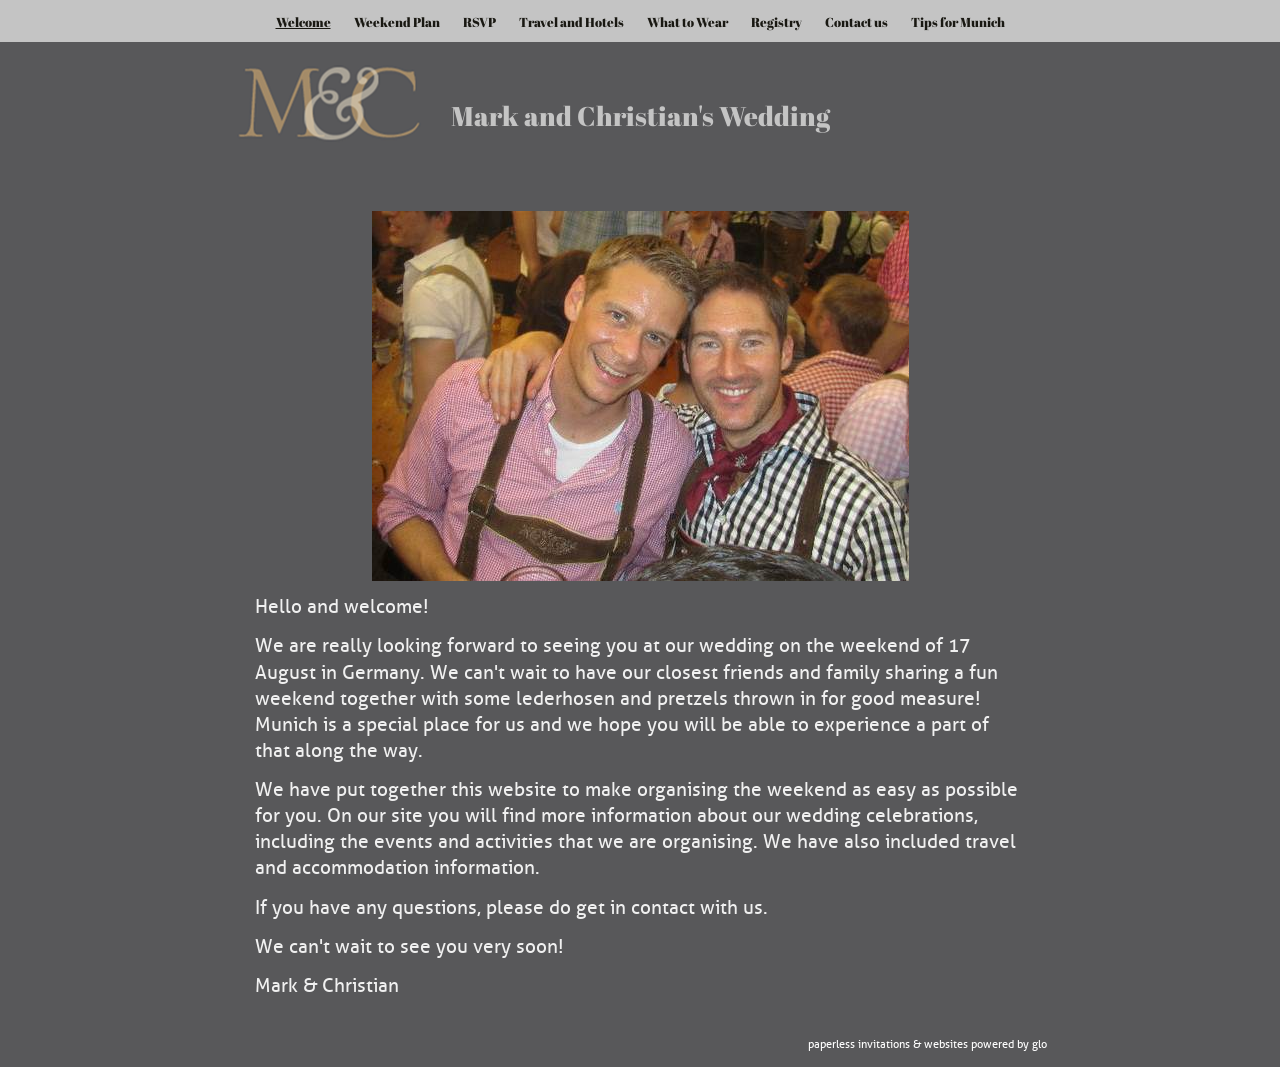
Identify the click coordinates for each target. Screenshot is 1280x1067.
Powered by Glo (1009, 1044)
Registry (776, 22)
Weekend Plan (397, 22)
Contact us (856, 22)
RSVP (479, 22)
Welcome (303, 22)
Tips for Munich (958, 22)
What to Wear (687, 22)
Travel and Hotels (571, 22)
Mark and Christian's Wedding (640, 116)
